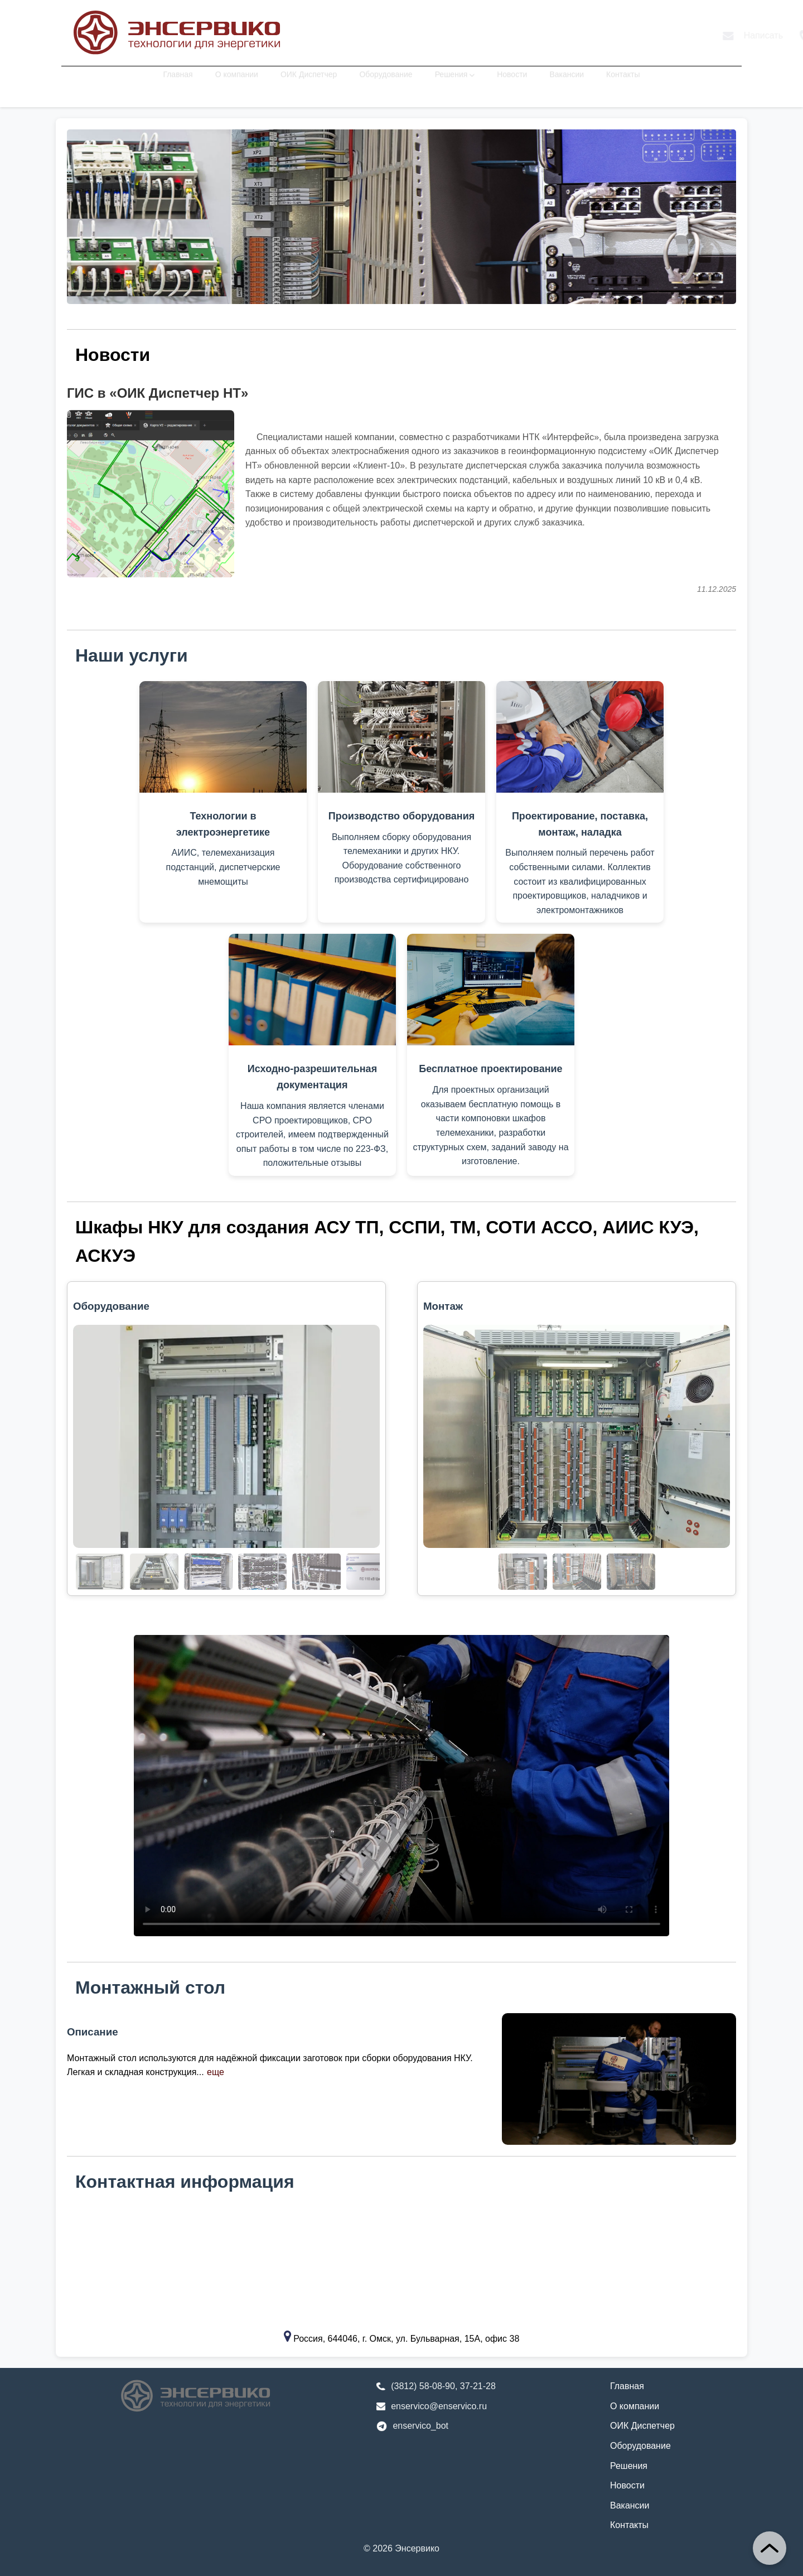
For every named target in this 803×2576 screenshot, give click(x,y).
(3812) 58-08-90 (423, 2386)
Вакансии (566, 83)
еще (215, 2072)
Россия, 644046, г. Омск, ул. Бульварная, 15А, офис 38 (406, 2338)
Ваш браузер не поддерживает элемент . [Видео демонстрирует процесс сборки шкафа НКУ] (401, 1785)
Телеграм (700, 35)
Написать (545, 35)
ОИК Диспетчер (308, 83)
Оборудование (385, 83)
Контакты (623, 83)
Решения (455, 83)
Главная (177, 83)
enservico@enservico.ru (439, 2406)
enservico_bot (420, 2425)
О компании (236, 83)
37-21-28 (478, 2386)
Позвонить (623, 35)
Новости (512, 83)
